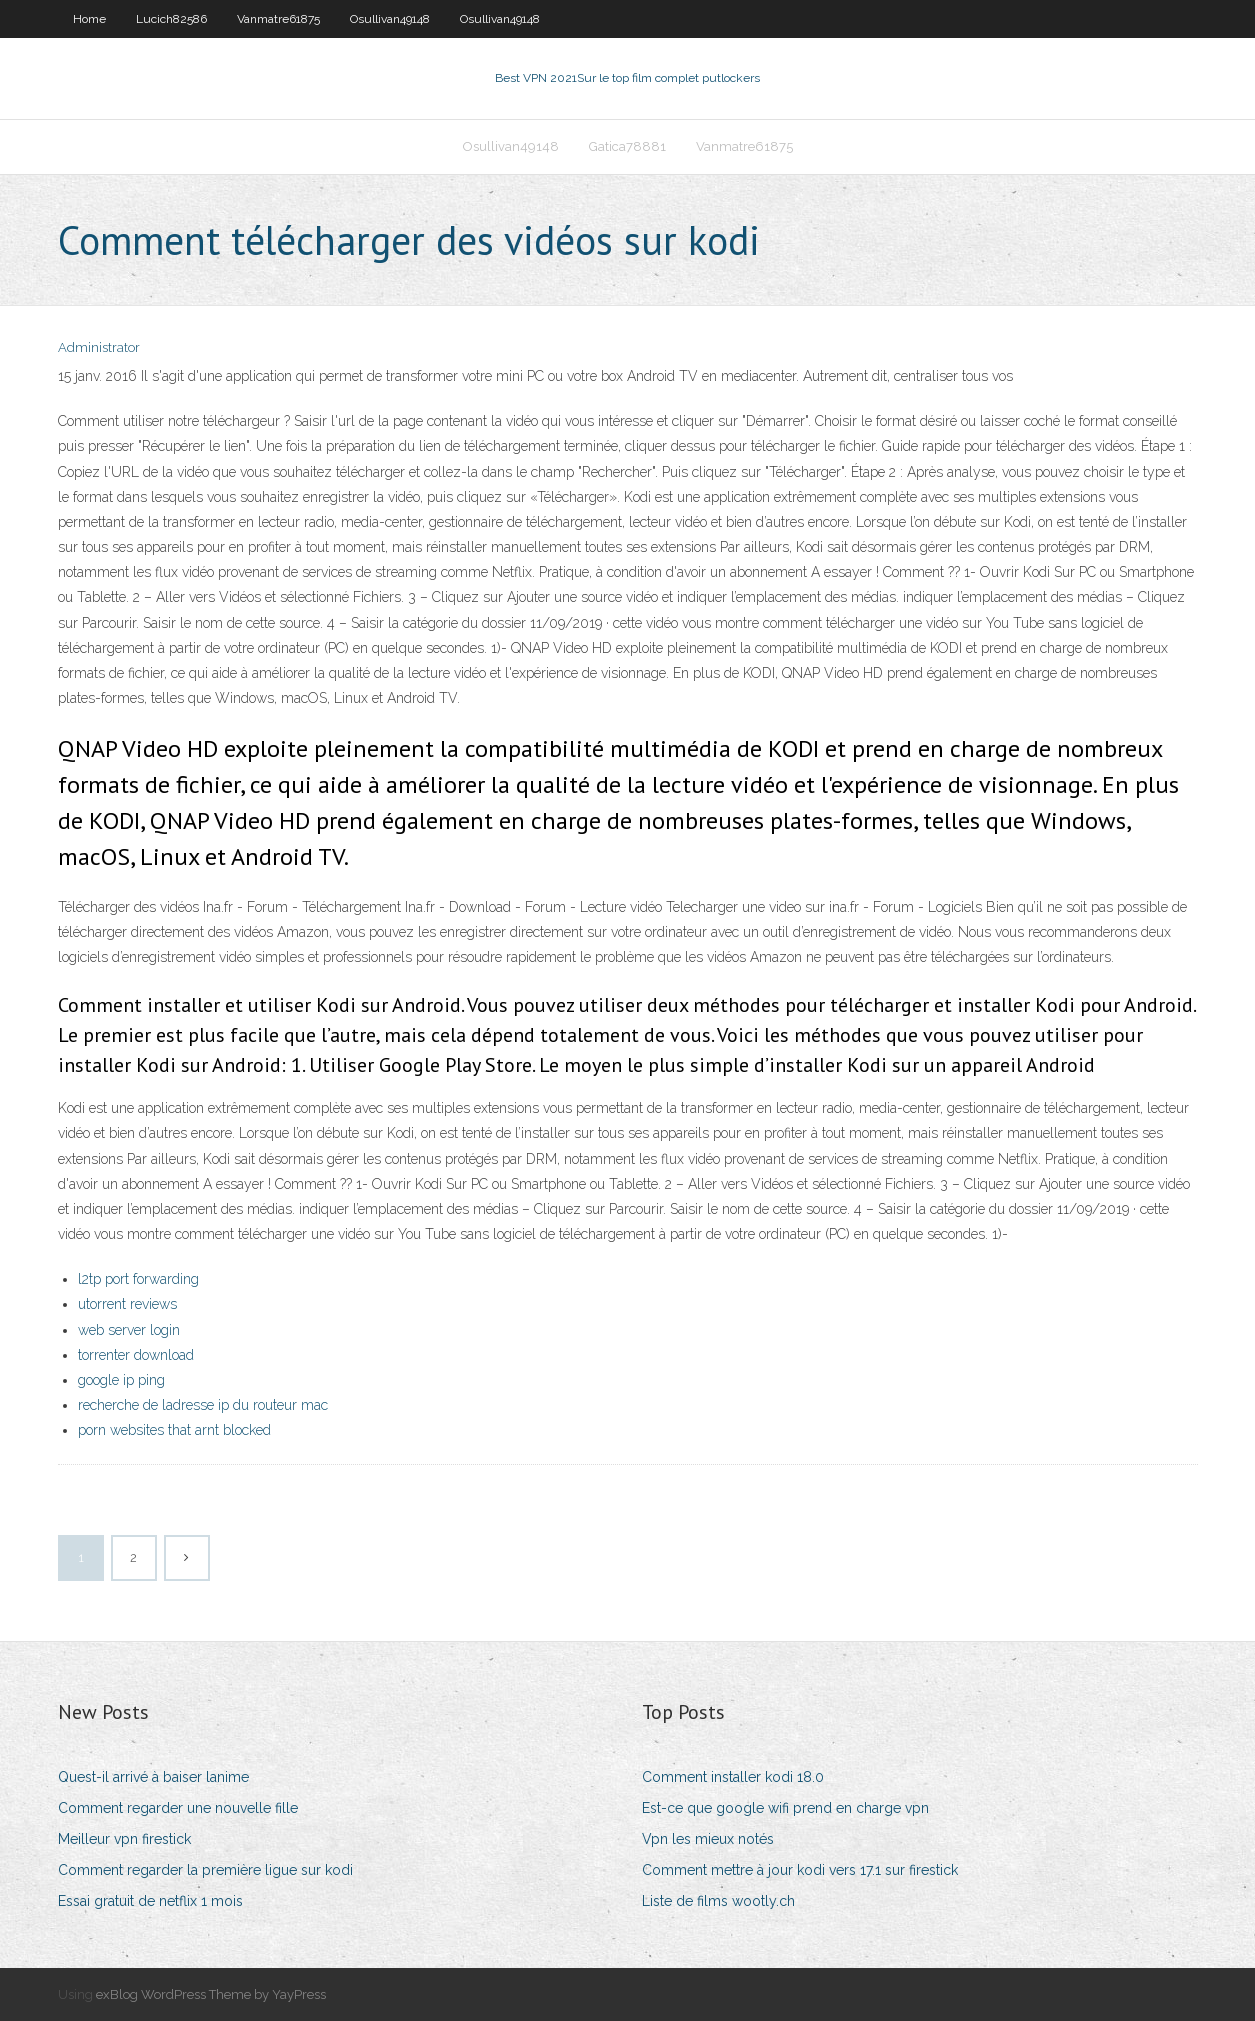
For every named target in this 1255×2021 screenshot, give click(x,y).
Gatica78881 (627, 146)
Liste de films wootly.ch (718, 1901)
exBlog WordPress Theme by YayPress (211, 1994)
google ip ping (121, 1380)
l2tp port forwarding (138, 1279)
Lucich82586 (171, 19)
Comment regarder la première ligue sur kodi (205, 1870)
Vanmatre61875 (278, 19)
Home (89, 19)
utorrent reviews (127, 1304)
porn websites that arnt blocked (174, 1430)
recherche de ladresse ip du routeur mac (203, 1405)
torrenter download (136, 1355)
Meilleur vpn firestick (124, 1839)
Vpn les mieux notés (708, 1839)
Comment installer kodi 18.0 (733, 1777)
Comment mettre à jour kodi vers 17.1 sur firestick (800, 1870)
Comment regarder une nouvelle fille (178, 1808)
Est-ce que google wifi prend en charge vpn (785, 1808)
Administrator (99, 347)
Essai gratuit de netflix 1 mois (150, 1901)
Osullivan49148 (390, 19)
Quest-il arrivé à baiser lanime (153, 1777)
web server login (129, 1330)
